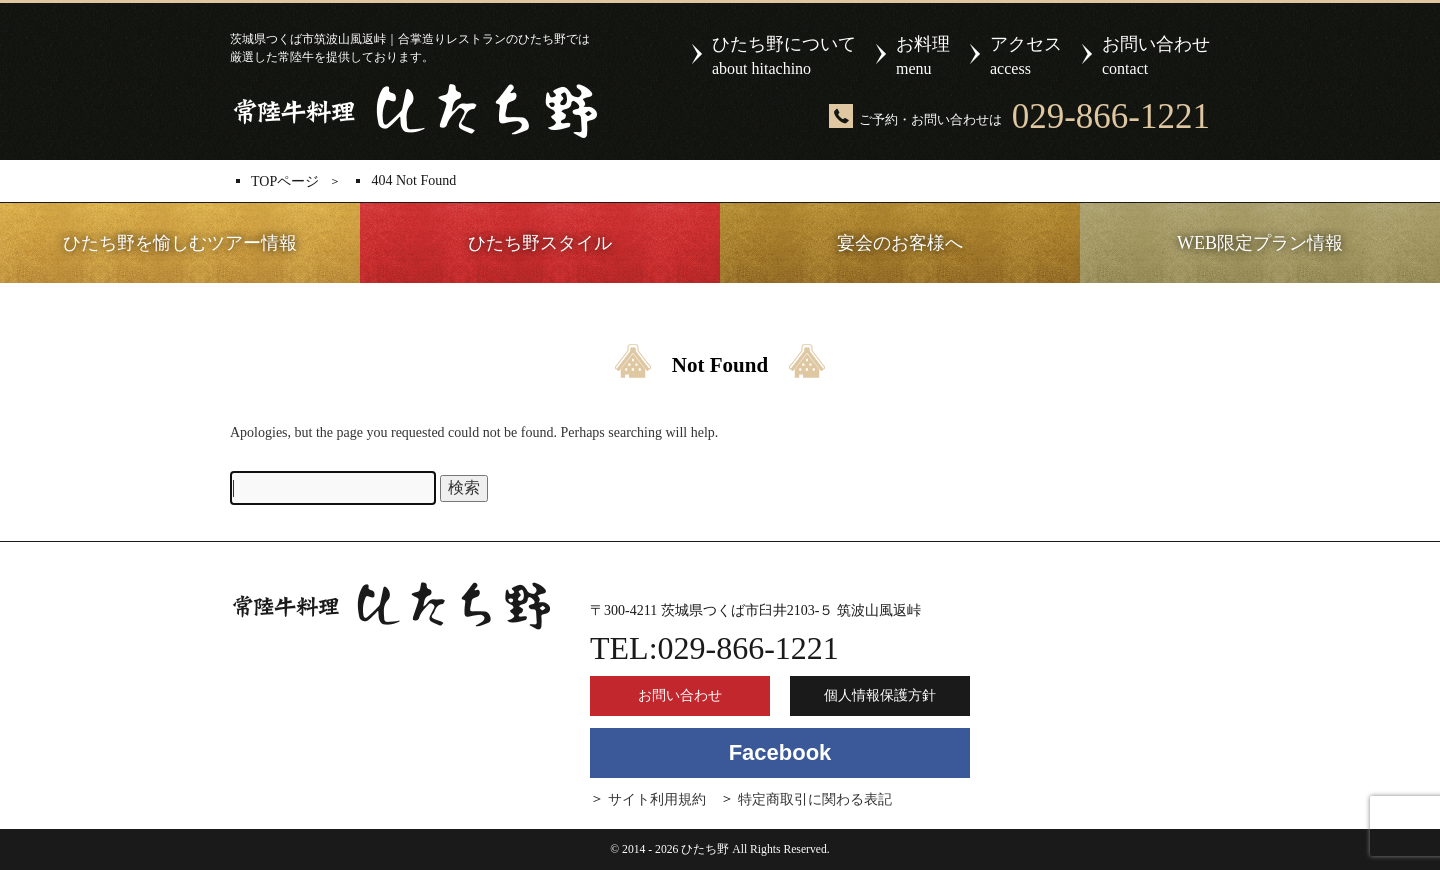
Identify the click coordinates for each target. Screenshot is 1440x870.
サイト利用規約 (657, 799)
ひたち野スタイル (540, 243)
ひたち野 (413, 111)
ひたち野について (784, 57)
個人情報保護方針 (880, 695)
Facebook (780, 752)
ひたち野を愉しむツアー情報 (180, 243)
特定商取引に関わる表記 (815, 799)
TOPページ (285, 182)
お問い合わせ (1156, 57)
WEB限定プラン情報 (1260, 243)
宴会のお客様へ (900, 243)
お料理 (923, 57)
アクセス (1026, 57)
